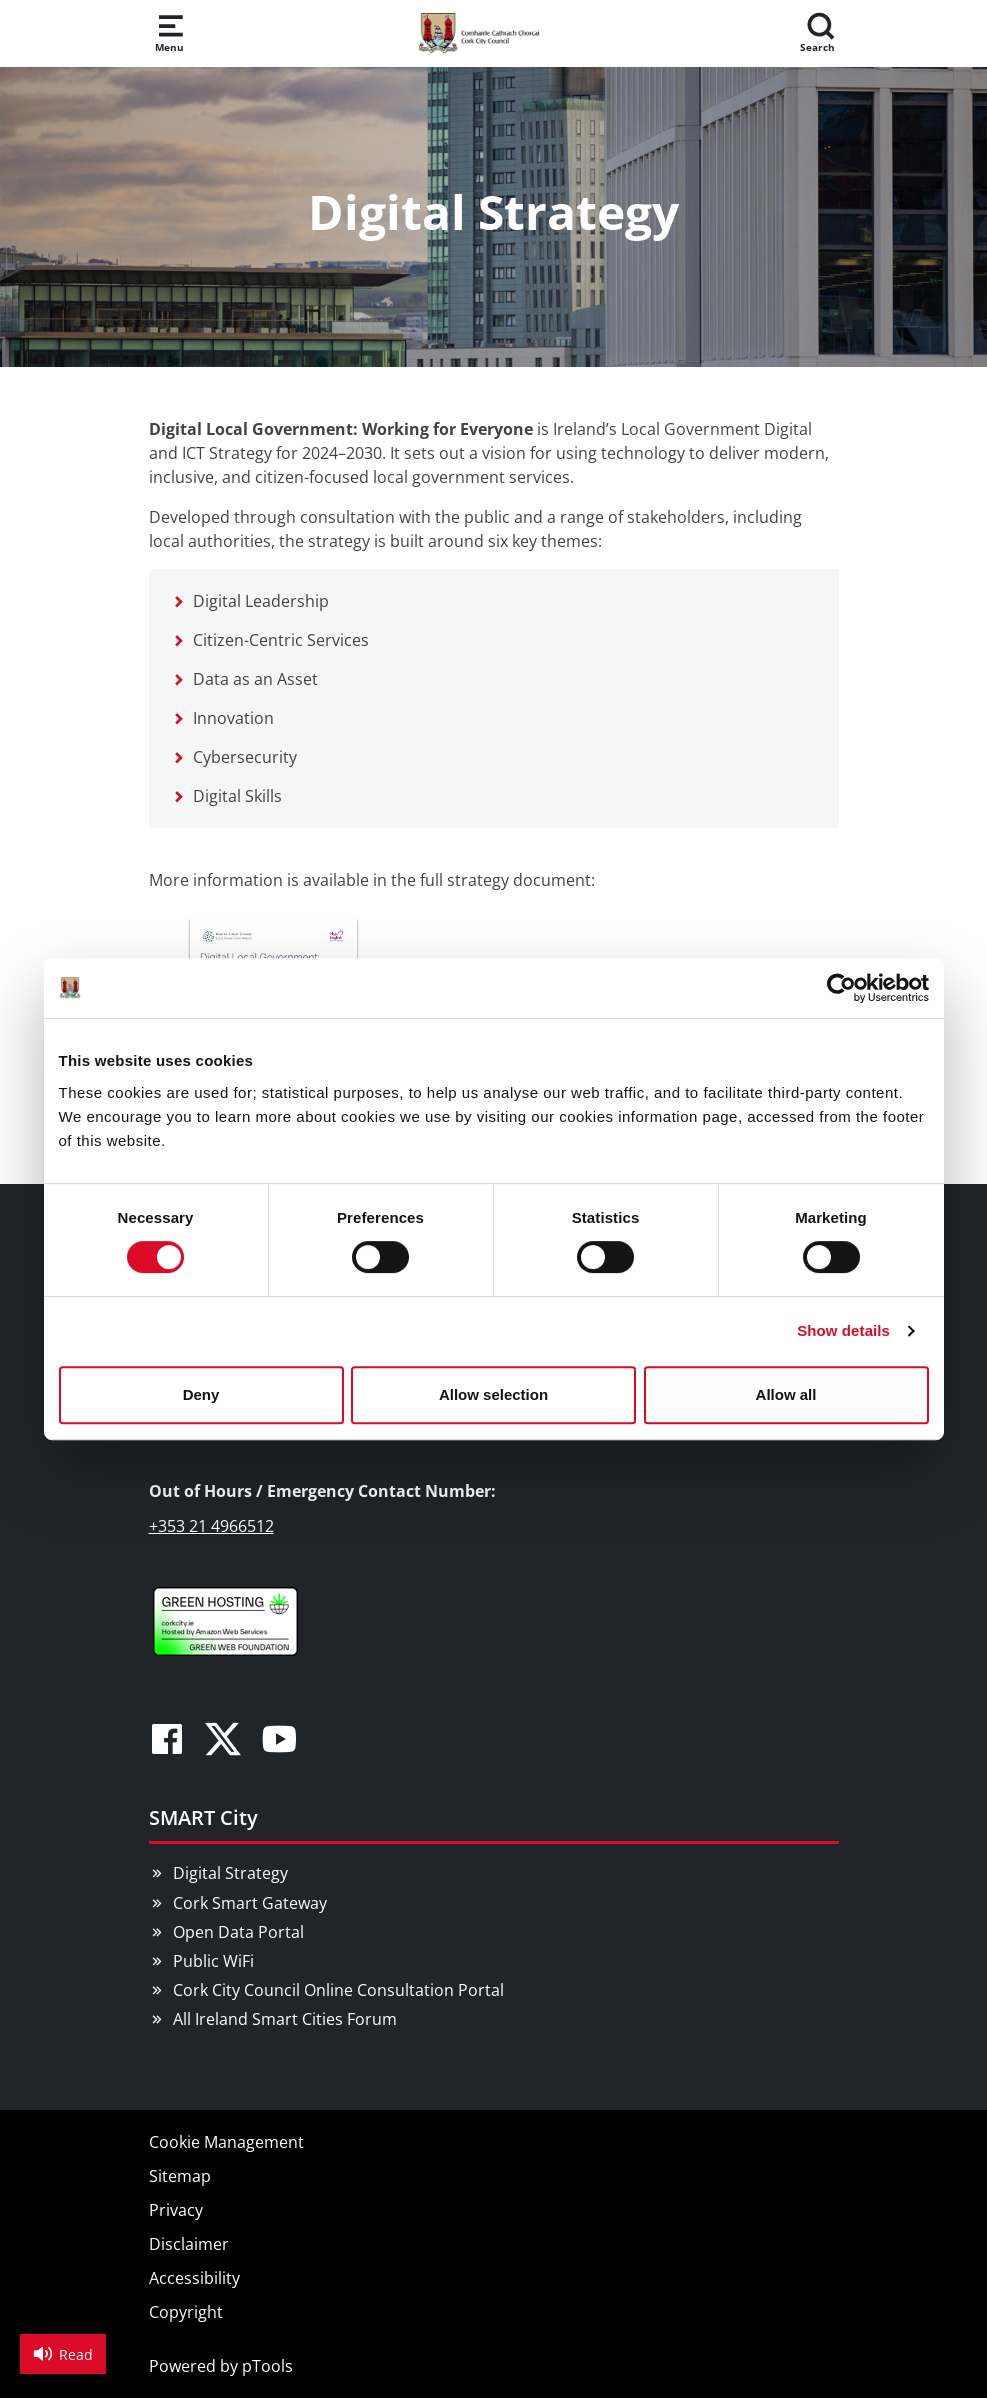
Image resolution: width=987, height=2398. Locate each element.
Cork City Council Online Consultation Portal (338, 1990)
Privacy (176, 2210)
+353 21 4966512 (211, 1526)
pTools (267, 2366)
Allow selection (493, 1394)
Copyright (186, 2312)
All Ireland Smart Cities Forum (285, 2019)
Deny (201, 1394)
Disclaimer (189, 2244)
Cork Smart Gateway (250, 1903)
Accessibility (194, 2278)
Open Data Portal (238, 1932)
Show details (843, 1330)
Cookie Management (226, 2142)
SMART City (203, 1817)
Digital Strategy (230, 1873)
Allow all (786, 1394)
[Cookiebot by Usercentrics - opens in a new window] (841, 988)
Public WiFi (213, 1961)
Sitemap (180, 2176)
